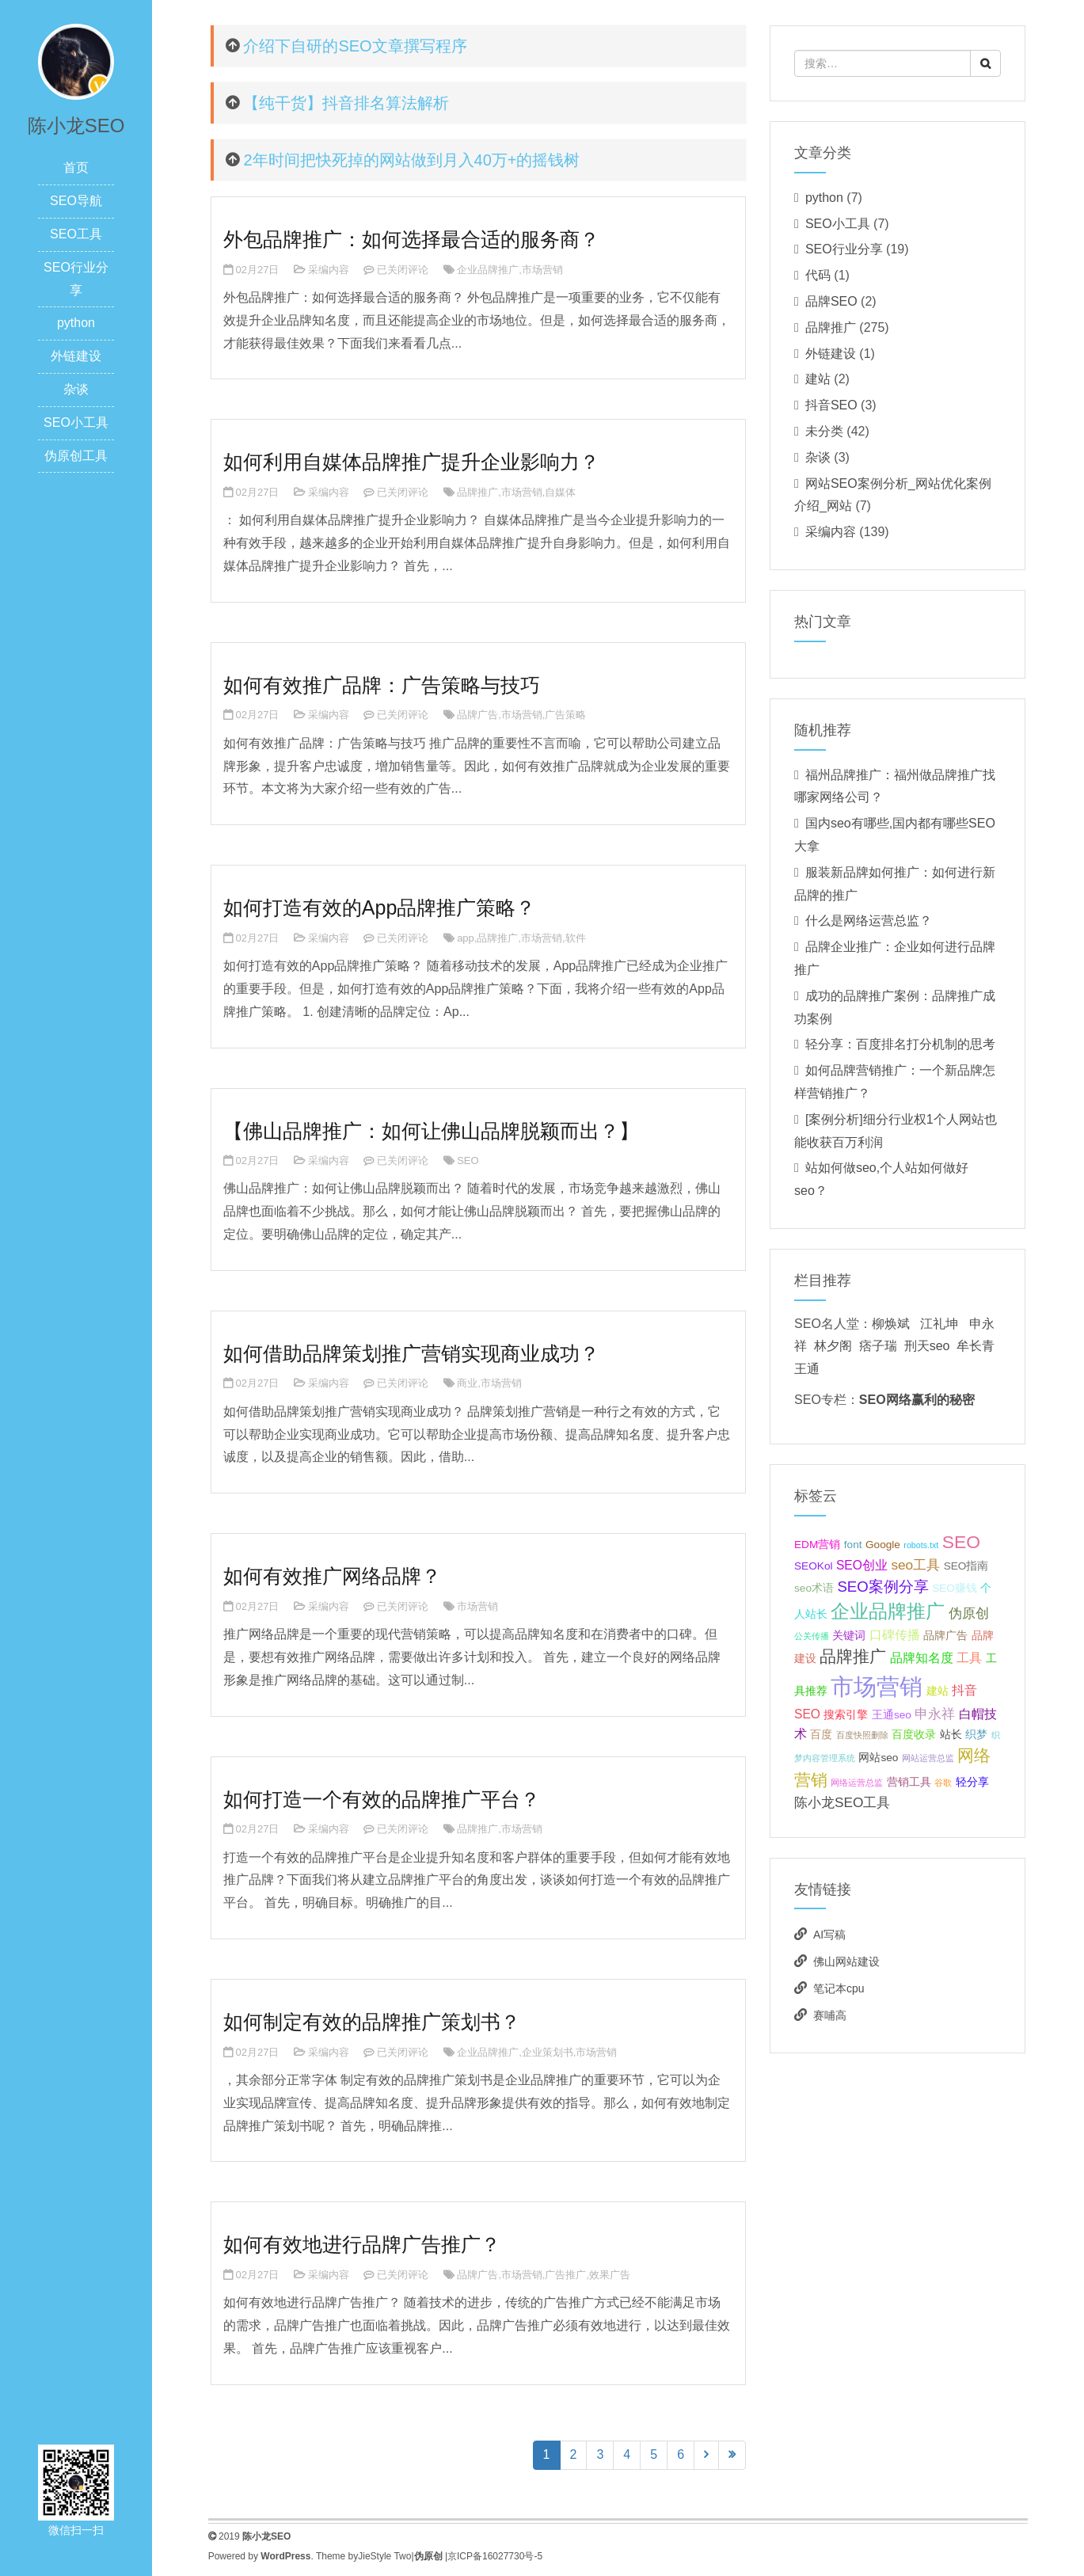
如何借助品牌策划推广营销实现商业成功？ (411, 1353)
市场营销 (542, 270)
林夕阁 (833, 1346)
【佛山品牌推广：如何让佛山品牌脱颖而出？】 (431, 1131)
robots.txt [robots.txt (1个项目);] (920, 1545)
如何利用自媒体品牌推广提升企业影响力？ (411, 462)
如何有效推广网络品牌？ (332, 1576)
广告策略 (565, 715)
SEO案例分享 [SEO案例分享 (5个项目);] (882, 1586)
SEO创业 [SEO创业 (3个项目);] (862, 1565)
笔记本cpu (839, 1988)
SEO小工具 (76, 422)
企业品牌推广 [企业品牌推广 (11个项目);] (888, 1611)
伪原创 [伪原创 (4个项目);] (969, 1613)
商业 (467, 1383)
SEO (467, 1160)
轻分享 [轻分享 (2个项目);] (972, 1782)
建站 (818, 379)
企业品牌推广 (488, 270)
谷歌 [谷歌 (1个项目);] (943, 1782)
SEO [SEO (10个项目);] (961, 1542)
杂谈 (76, 389)
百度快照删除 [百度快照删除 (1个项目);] (862, 1735)
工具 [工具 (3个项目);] (969, 1658)
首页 (76, 167)
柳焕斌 (891, 1323)
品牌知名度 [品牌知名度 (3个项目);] (921, 1658)
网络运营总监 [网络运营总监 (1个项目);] (857, 1782)
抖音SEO (831, 405)
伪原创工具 (76, 455)
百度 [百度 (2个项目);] (821, 1735)
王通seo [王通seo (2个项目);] (891, 1715)
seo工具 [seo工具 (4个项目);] (915, 1565)
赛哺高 (829, 2015)
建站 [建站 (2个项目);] (937, 1691)
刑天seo (927, 1346)
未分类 (824, 431)
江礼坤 (939, 1323)
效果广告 (609, 2275)
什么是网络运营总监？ (868, 920)
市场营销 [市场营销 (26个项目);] (876, 1686)
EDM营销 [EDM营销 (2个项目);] (817, 1545)
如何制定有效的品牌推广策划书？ (371, 2022)
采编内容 (328, 270)
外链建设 (76, 356)
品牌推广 (477, 492)
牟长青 (976, 1346)
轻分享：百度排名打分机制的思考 (900, 1044)
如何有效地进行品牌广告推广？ (361, 2244)
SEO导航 (76, 200)
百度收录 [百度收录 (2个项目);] (914, 1735)
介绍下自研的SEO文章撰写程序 (354, 46)
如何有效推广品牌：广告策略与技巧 (381, 685)
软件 (575, 938)
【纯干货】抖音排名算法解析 (346, 103)
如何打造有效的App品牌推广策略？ (379, 907)
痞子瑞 (878, 1346)
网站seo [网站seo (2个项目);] (878, 1758)
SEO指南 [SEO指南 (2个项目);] (966, 1566)
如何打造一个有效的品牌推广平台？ (381, 1799)
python (76, 322)
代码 (818, 275)
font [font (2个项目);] (853, 1545)
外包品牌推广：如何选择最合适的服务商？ (411, 239)
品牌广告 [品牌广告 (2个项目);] (945, 1636)
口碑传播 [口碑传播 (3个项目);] (894, 1635)
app (465, 938)
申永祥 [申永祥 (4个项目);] (935, 1714)
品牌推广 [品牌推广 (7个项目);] (853, 1656)
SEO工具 (76, 234)
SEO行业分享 (844, 249)
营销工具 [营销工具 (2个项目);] (909, 1782)
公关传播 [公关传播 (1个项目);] (811, 1636)
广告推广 (565, 2275)
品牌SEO (831, 301)
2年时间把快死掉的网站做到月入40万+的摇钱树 (411, 160)
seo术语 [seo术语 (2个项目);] (814, 1588)
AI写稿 (829, 1934)
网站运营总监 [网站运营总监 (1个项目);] (928, 1758)
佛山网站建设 (846, 1961)
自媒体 (560, 492)
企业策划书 (547, 2052)
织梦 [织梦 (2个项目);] (976, 1735)
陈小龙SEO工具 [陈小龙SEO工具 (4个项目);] (842, 1802)
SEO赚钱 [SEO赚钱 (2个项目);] (954, 1588)
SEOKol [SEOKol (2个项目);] (813, 1566)
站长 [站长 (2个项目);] (951, 1735)
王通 (807, 1369)
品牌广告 (477, 715)
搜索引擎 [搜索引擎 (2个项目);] (845, 1715)
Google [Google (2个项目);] (882, 1545)
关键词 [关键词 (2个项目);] (848, 1636)
